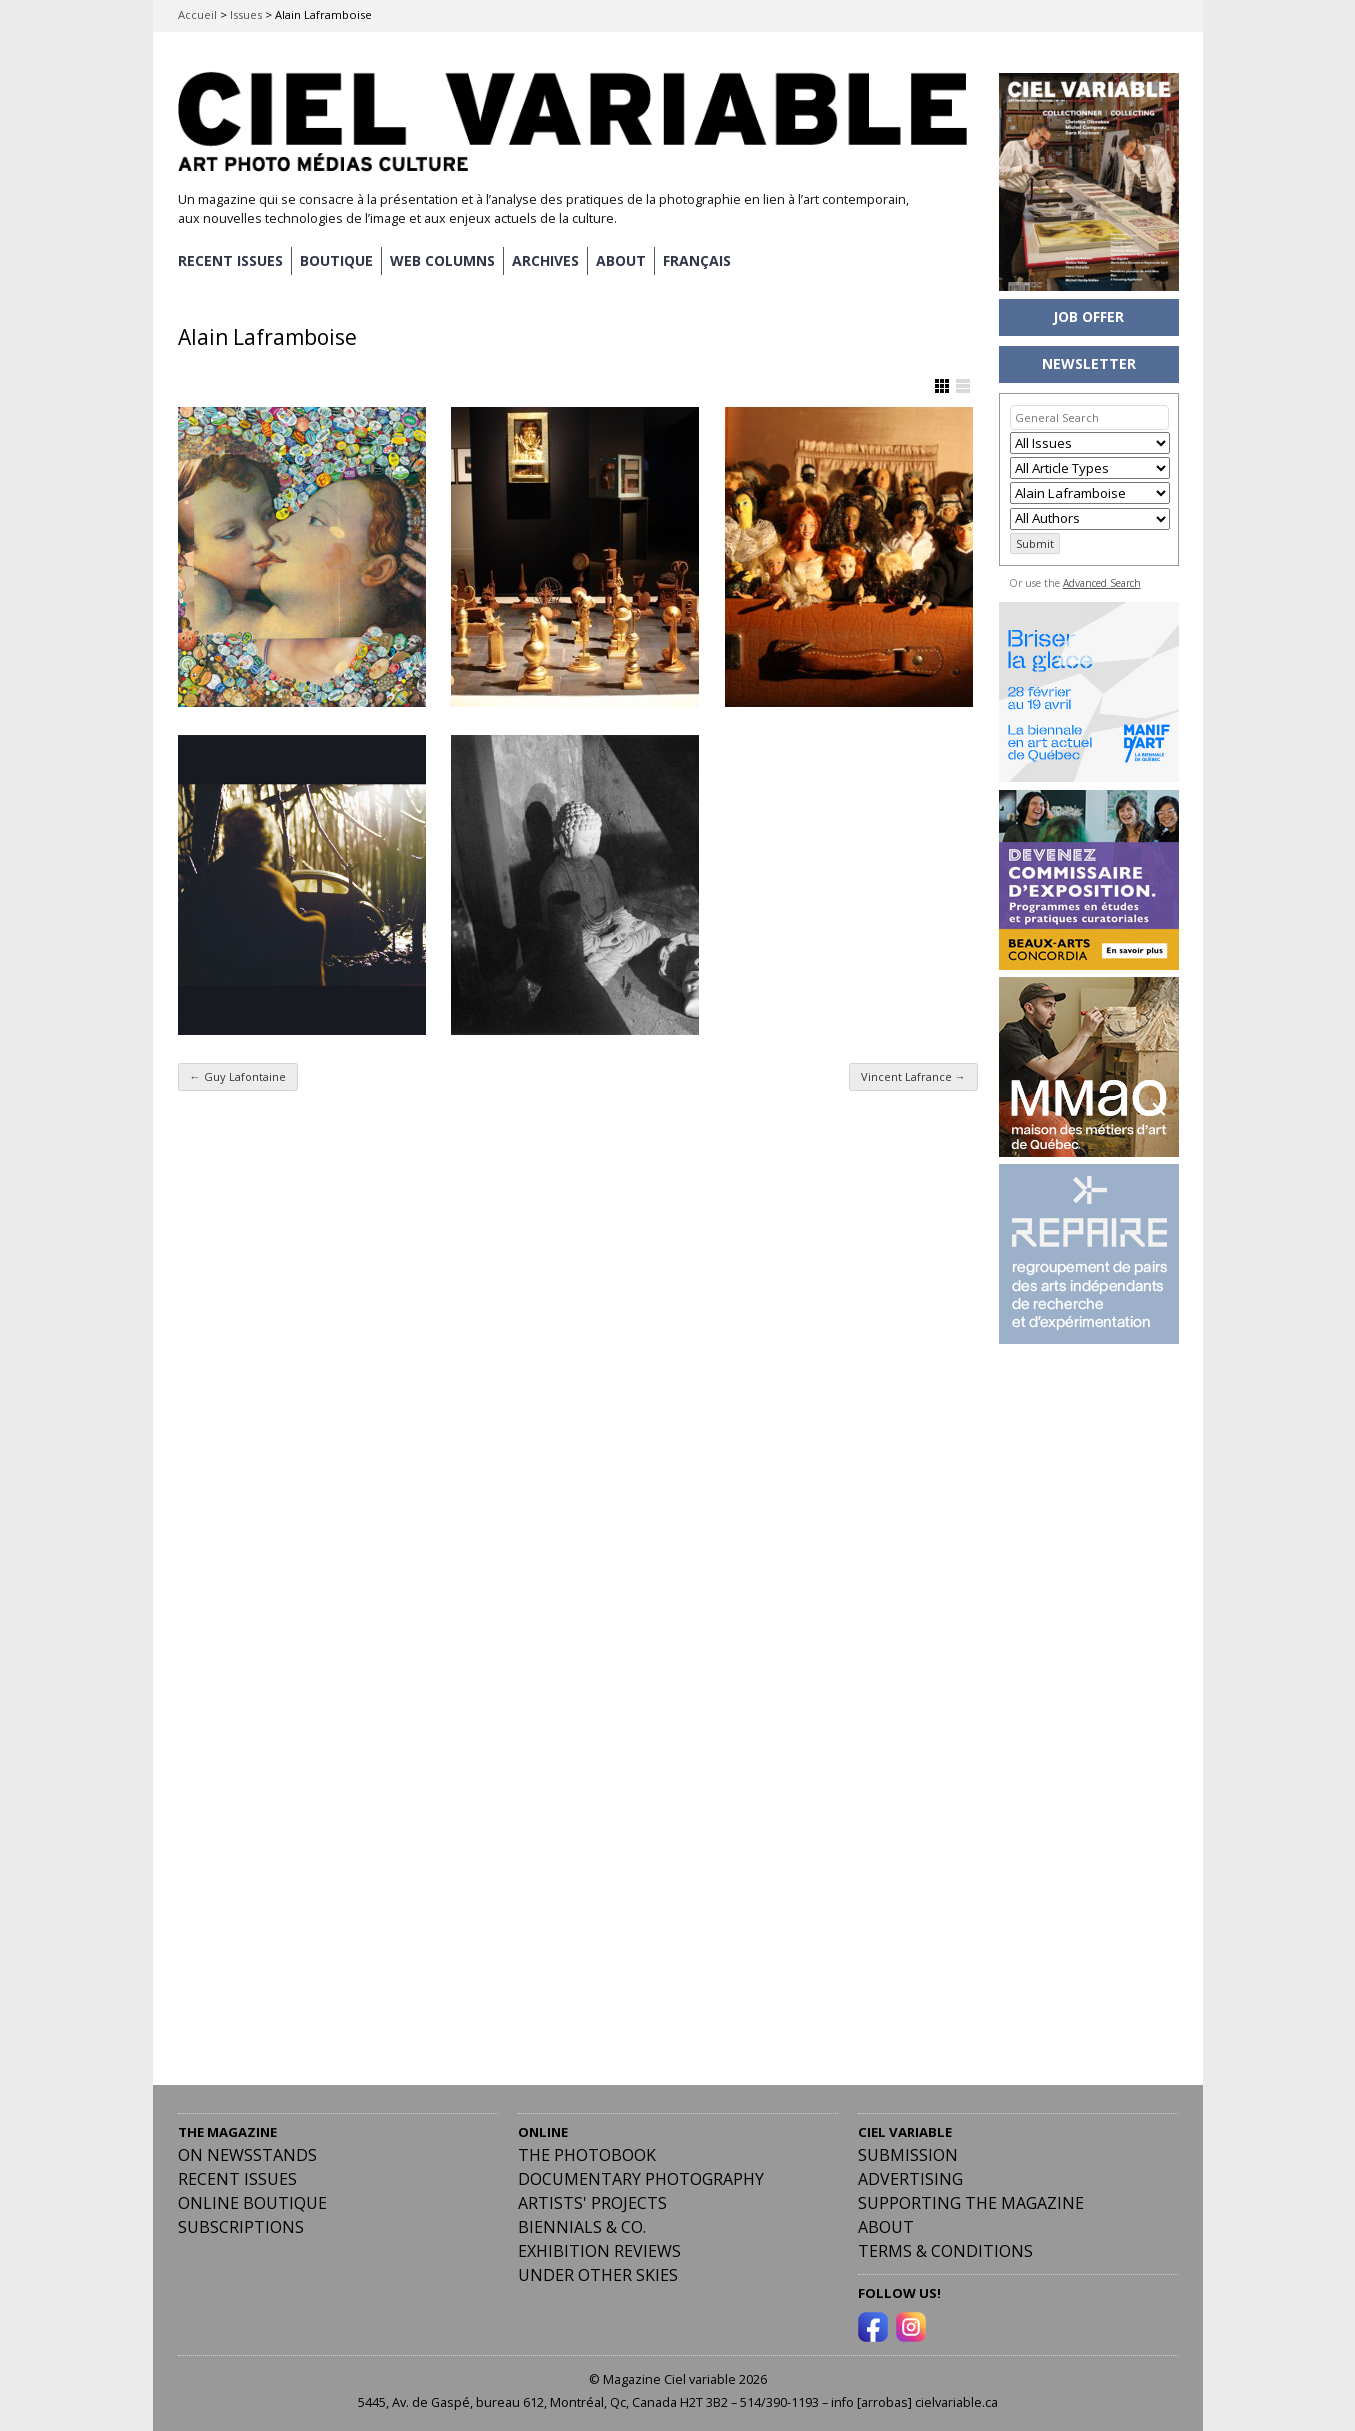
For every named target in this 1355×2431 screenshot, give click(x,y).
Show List (963, 386)
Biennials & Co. (582, 2227)
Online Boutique (252, 2203)
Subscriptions (241, 2227)
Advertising (910, 2179)
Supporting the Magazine (971, 2203)
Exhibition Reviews (599, 2251)
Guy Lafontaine (238, 1076)
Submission (908, 2155)
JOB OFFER (1088, 316)
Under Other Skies (598, 2275)
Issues (246, 14)
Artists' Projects (592, 2203)
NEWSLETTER (1089, 363)
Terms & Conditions (945, 2251)
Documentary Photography (641, 2179)
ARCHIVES (545, 260)
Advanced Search (1102, 583)
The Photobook (587, 2155)
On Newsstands (247, 2155)
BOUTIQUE (336, 260)
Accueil (197, 14)
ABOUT (621, 260)
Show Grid (942, 386)
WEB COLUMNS (442, 260)
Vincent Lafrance (913, 1076)
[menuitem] (697, 261)
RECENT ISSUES (230, 260)
